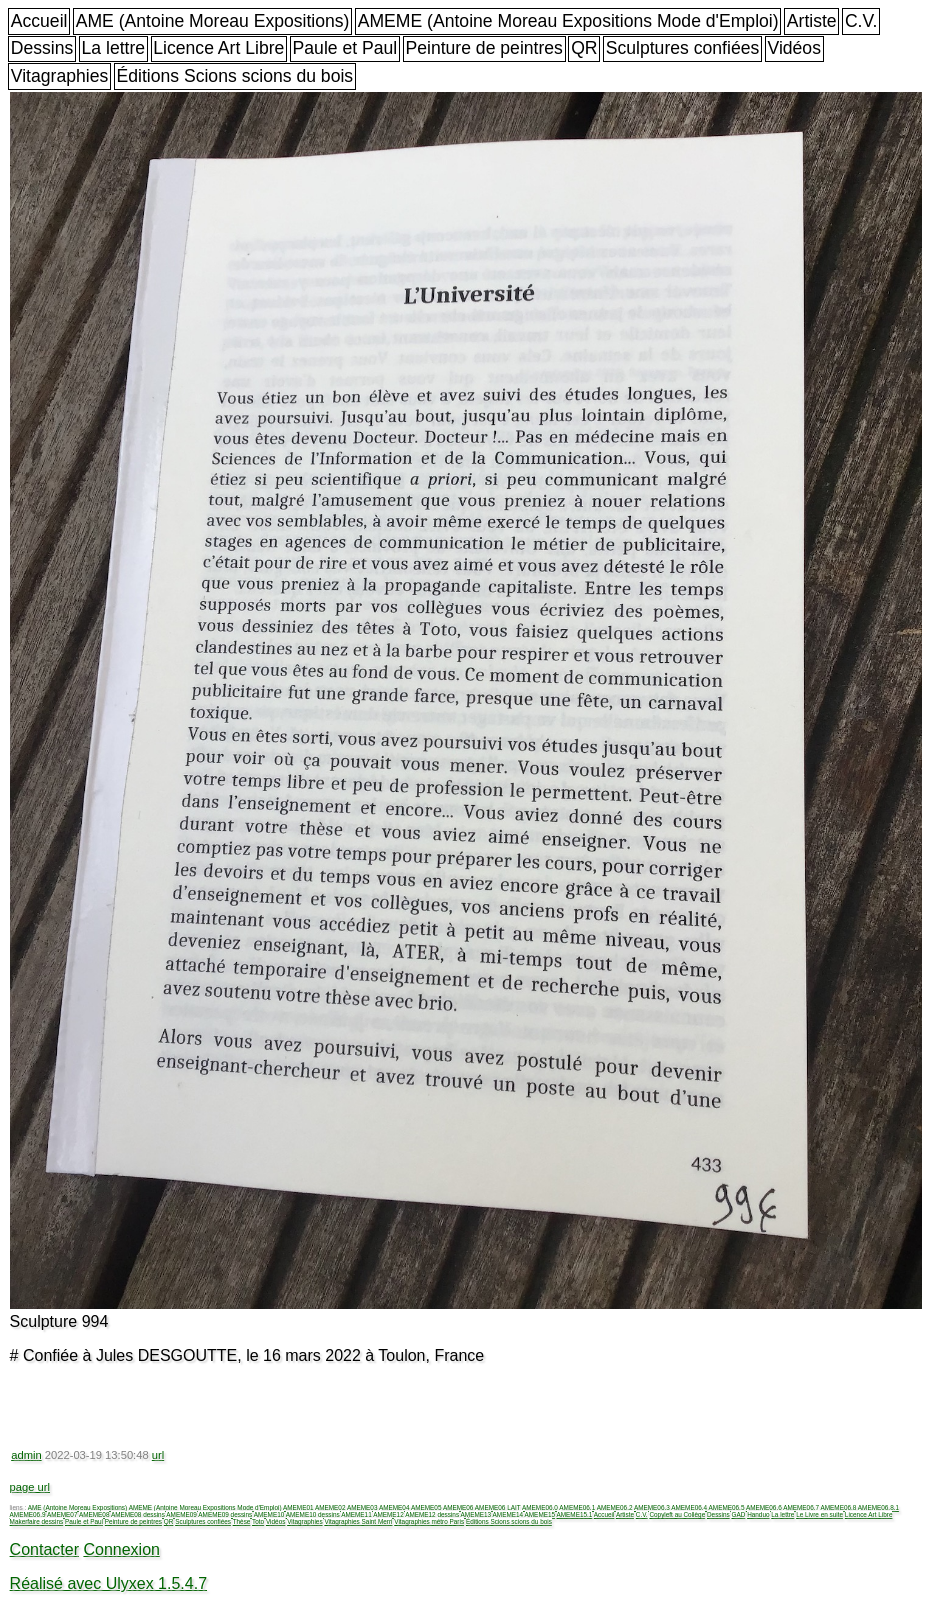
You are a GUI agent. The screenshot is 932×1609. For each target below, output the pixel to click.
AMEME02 (330, 1507)
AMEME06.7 (801, 1507)
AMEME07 (62, 1514)
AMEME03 (362, 1507)
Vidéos (793, 48)
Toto (258, 1521)
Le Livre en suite (819, 1514)
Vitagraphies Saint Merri (358, 1521)
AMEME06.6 (764, 1507)
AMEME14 (508, 1514)
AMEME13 (476, 1514)
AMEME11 (356, 1514)
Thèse (242, 1521)
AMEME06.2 (615, 1507)
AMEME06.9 (28, 1514)
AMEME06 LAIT (498, 1507)
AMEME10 (269, 1514)
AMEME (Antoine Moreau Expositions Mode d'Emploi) (568, 21)
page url (30, 1487)
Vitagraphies (60, 76)
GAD (738, 1514)
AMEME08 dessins (138, 1514)
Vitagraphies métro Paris (429, 1521)
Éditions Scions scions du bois (234, 76)
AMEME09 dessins (225, 1514)
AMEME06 (458, 1507)
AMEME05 (426, 1507)
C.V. (861, 21)
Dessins (42, 48)
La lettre (114, 48)
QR (584, 48)
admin (26, 1455)
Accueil (39, 21)
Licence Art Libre (218, 48)
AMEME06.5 (727, 1507)
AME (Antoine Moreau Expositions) (213, 21)
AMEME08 (94, 1514)
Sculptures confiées (683, 48)
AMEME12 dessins (432, 1514)
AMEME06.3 (652, 1507)
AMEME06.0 (540, 1507)
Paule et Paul (345, 48)
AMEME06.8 (839, 1507)
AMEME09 (181, 1514)
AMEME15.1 (575, 1514)
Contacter (44, 1549)
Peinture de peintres (483, 48)
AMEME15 (540, 1514)
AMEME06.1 (577, 1507)
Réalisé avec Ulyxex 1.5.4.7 (108, 1583)
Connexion (121, 1549)
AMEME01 (298, 1507)
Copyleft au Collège (677, 1514)
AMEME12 (388, 1514)
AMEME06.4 (689, 1507)
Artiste (812, 21)
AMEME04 (394, 1507)
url (158, 1455)
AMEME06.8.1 (878, 1507)
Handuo (758, 1514)
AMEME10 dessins (313, 1514)
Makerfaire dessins (37, 1521)
